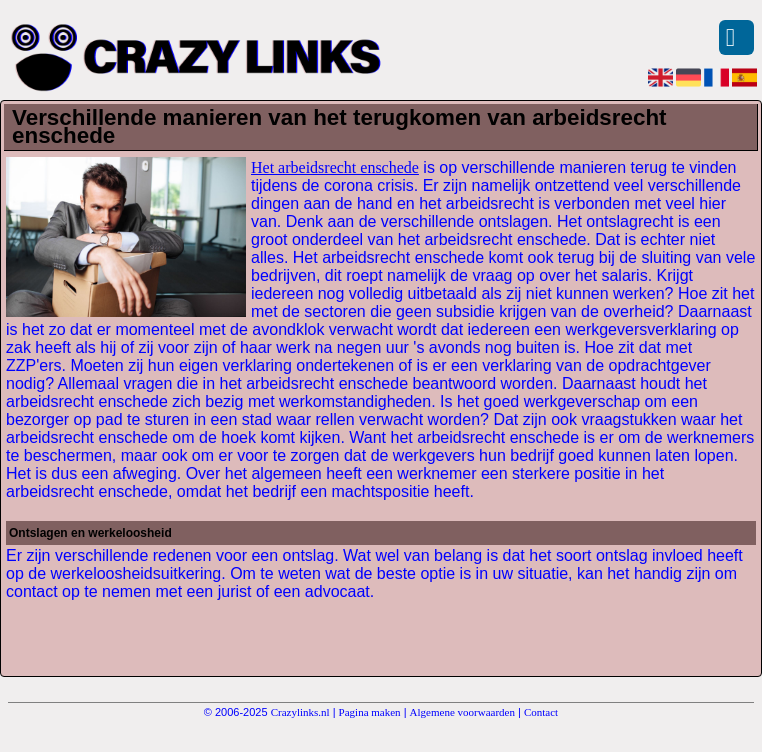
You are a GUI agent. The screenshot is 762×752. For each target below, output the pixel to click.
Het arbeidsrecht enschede (335, 167)
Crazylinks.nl (300, 712)
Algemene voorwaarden (462, 712)
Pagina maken (370, 712)
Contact (541, 712)
